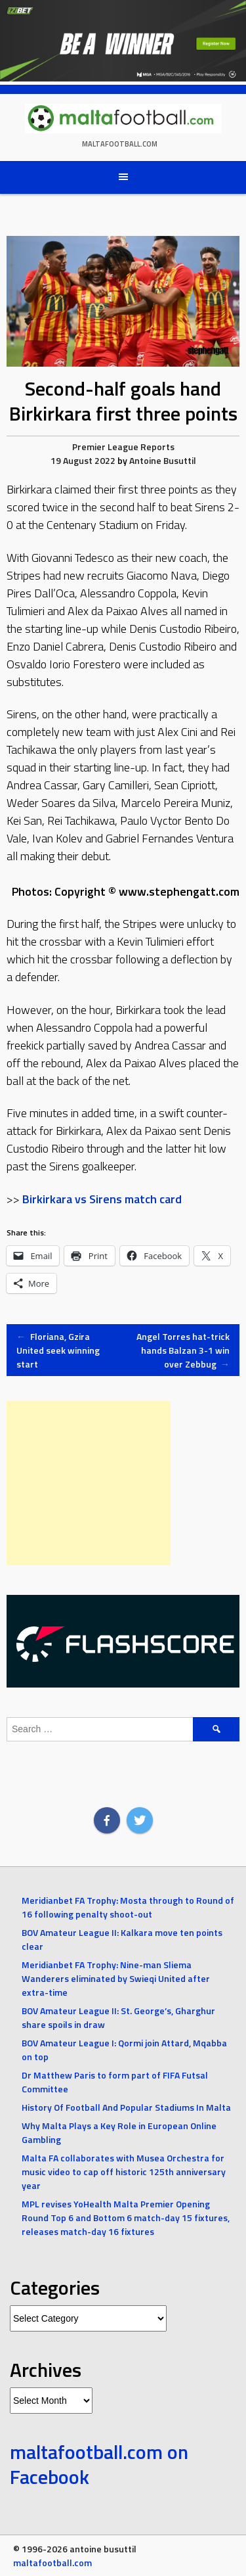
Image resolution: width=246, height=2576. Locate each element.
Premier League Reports (123, 446)
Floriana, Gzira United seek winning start (58, 1350)
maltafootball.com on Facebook (99, 2464)
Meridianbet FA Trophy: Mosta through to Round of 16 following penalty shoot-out (128, 1907)
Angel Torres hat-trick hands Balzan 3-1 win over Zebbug (183, 1350)
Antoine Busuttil (162, 460)
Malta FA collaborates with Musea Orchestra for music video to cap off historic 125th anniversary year (124, 2171)
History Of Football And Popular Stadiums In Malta (126, 2107)
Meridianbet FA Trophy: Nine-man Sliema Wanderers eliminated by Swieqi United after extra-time (116, 1978)
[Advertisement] (89, 1483)
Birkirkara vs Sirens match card (102, 1199)
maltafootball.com (119, 144)
